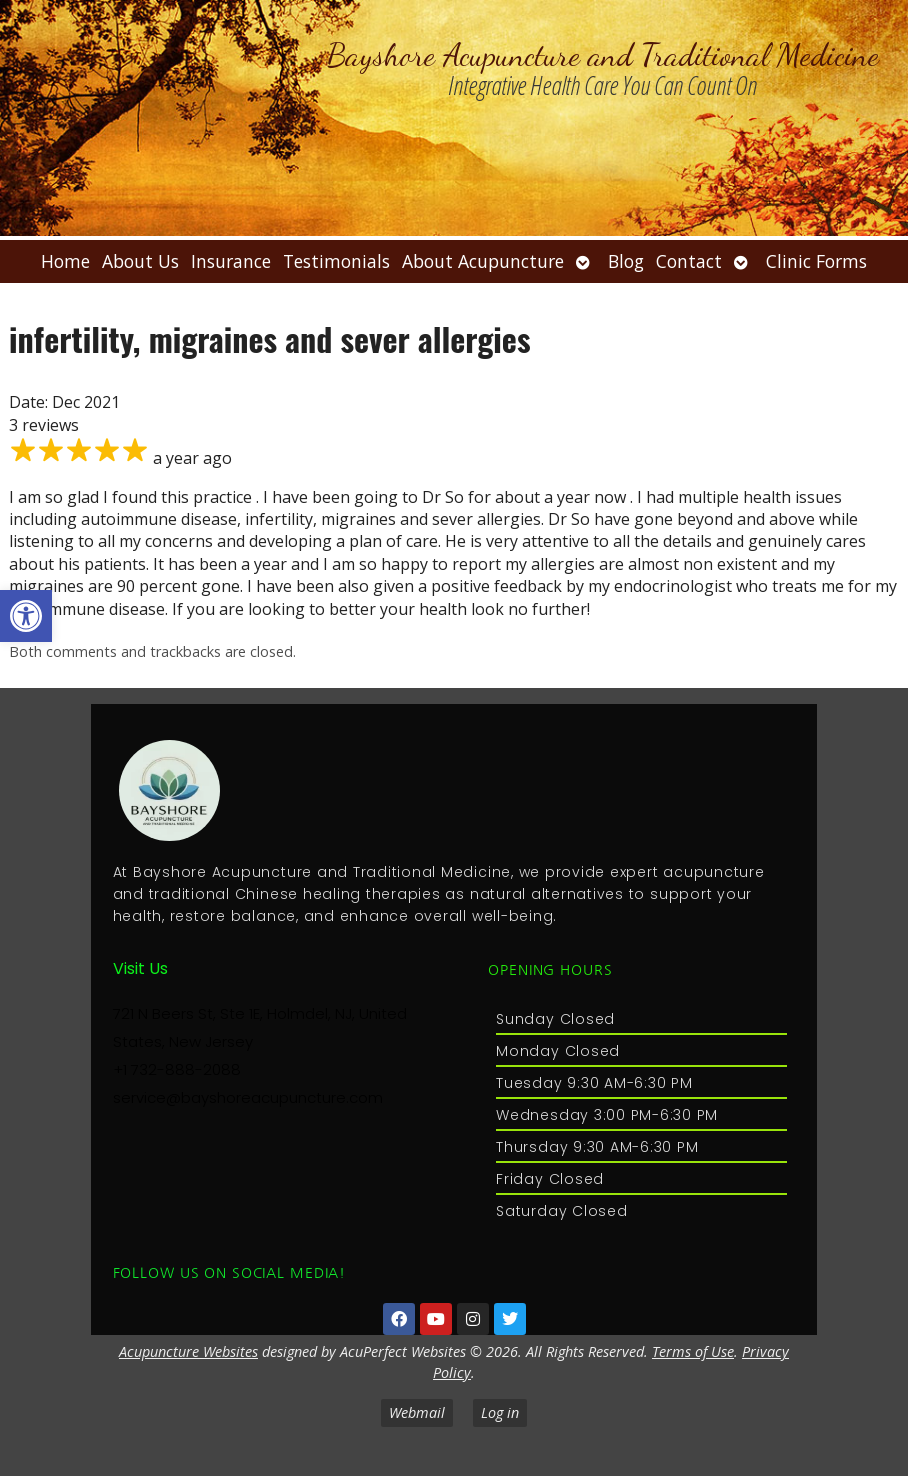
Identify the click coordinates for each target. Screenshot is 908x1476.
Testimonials (336, 261)
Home (65, 261)
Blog (626, 261)
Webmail (417, 1412)
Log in (500, 1412)
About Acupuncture (483, 261)
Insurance (231, 261)
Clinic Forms (816, 261)
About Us (140, 261)
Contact (689, 261)
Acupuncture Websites (188, 1351)
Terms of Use (693, 1351)
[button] (26, 616)
